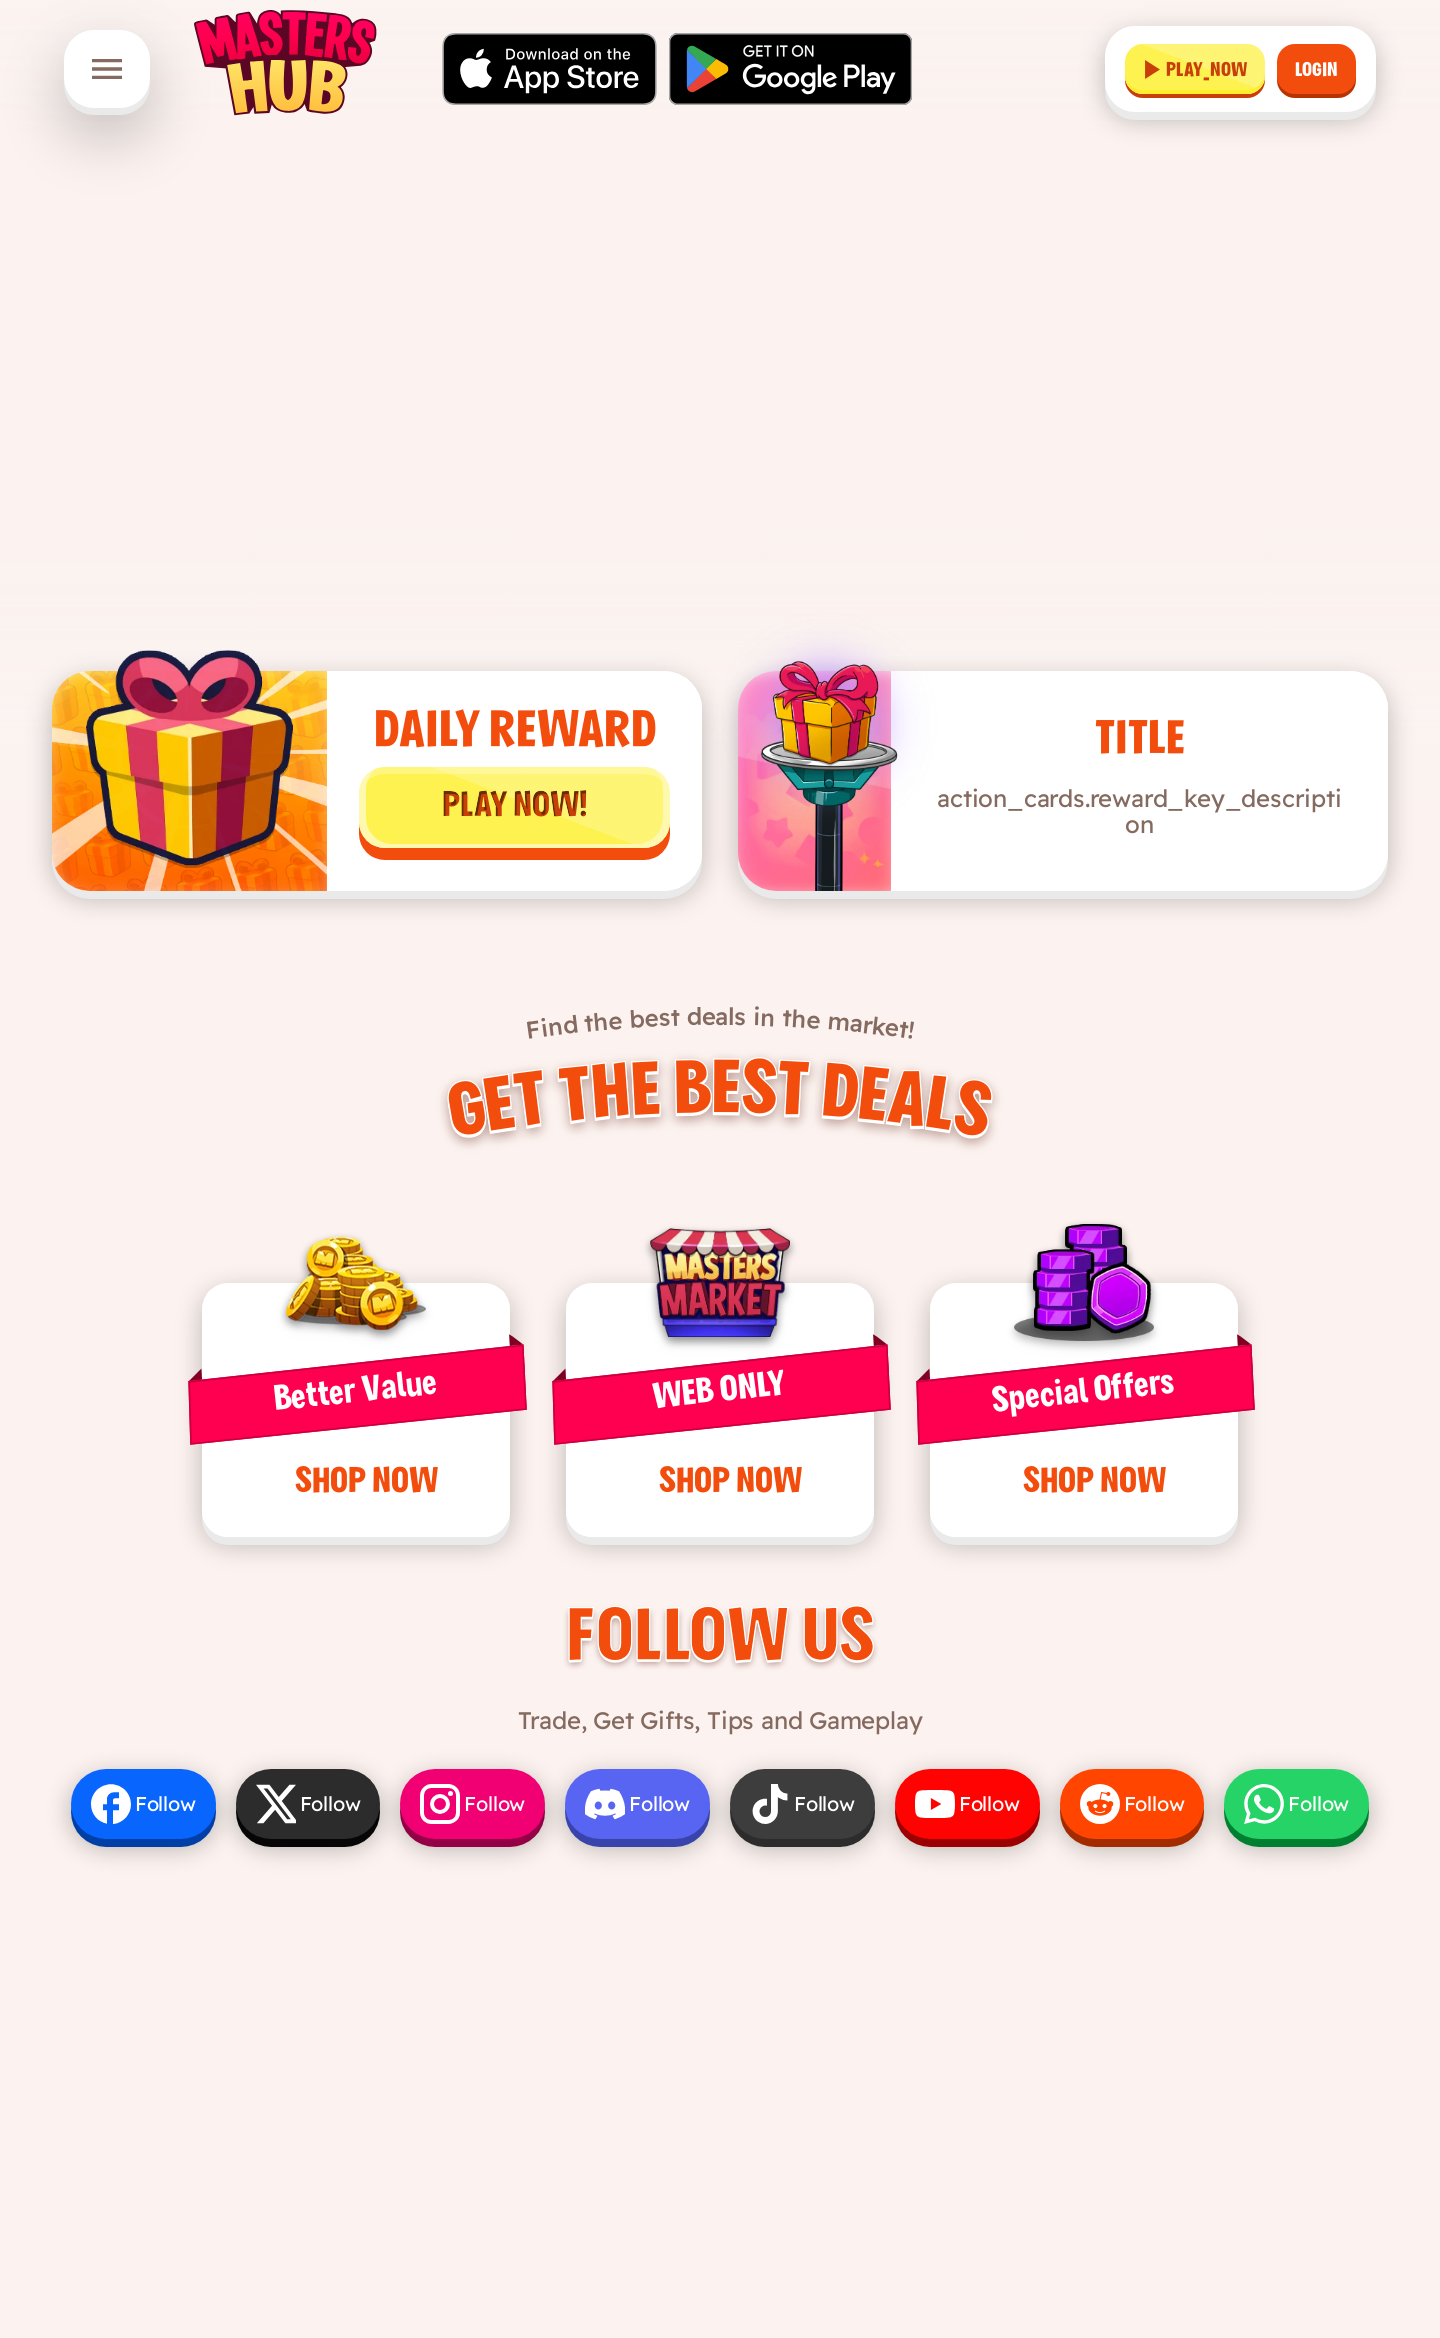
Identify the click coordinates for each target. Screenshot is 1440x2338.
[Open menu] (107, 69)
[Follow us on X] (308, 1804)
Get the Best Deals (719, 1105)
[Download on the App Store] (549, 69)
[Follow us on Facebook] (143, 1804)
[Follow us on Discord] (637, 1804)
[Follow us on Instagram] (472, 1804)
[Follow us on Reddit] (1132, 1804)
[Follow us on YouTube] (967, 1804)
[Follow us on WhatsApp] (1296, 1804)
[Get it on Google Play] (790, 69)
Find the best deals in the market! (720, 1023)
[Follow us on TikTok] (802, 1804)
